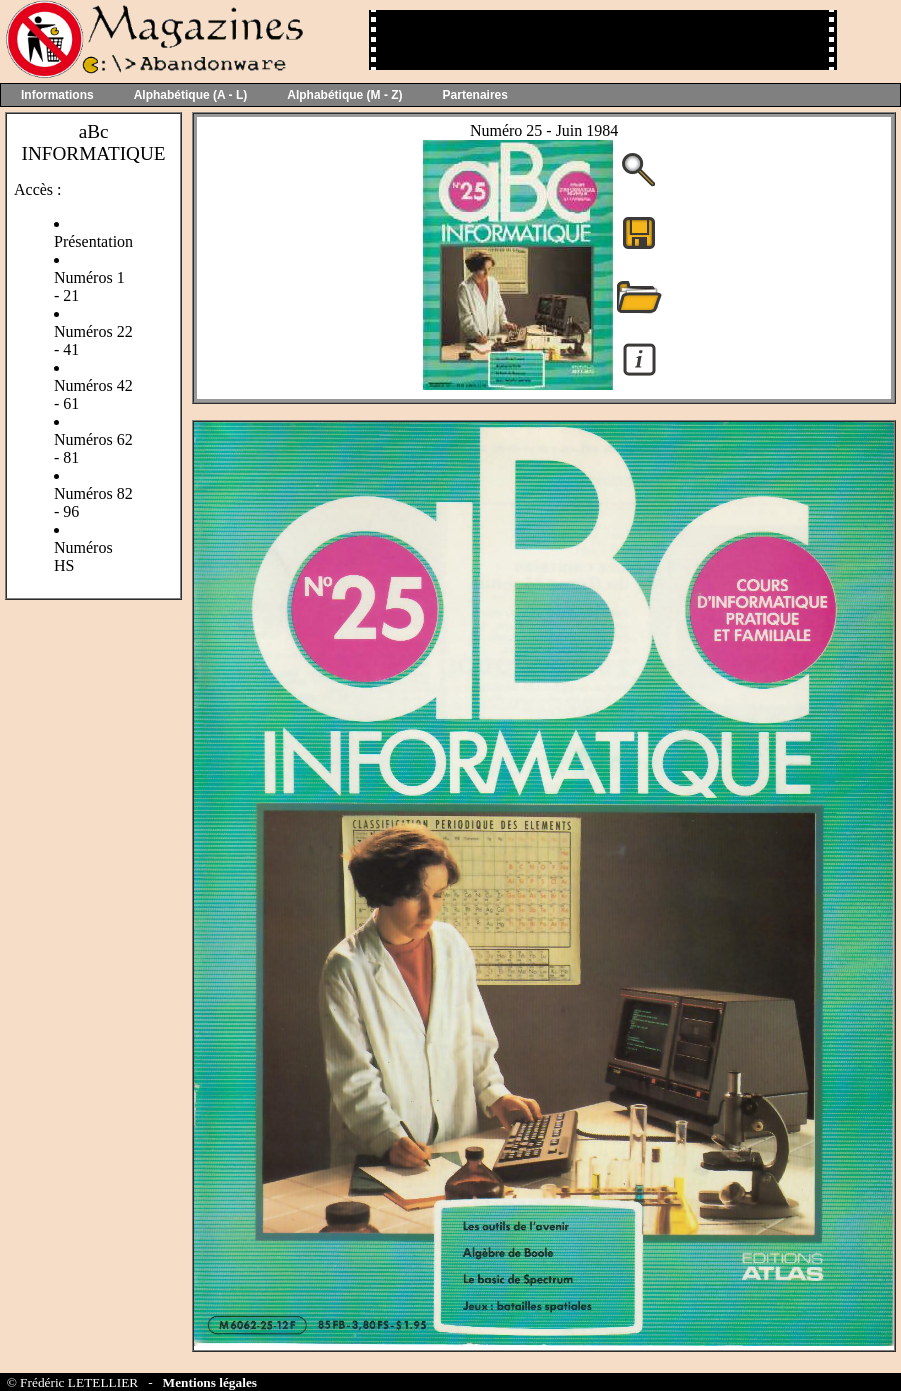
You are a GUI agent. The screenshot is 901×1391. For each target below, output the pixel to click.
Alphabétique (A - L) (191, 95)
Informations (57, 95)
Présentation (93, 241)
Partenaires (475, 95)
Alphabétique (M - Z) (344, 95)
